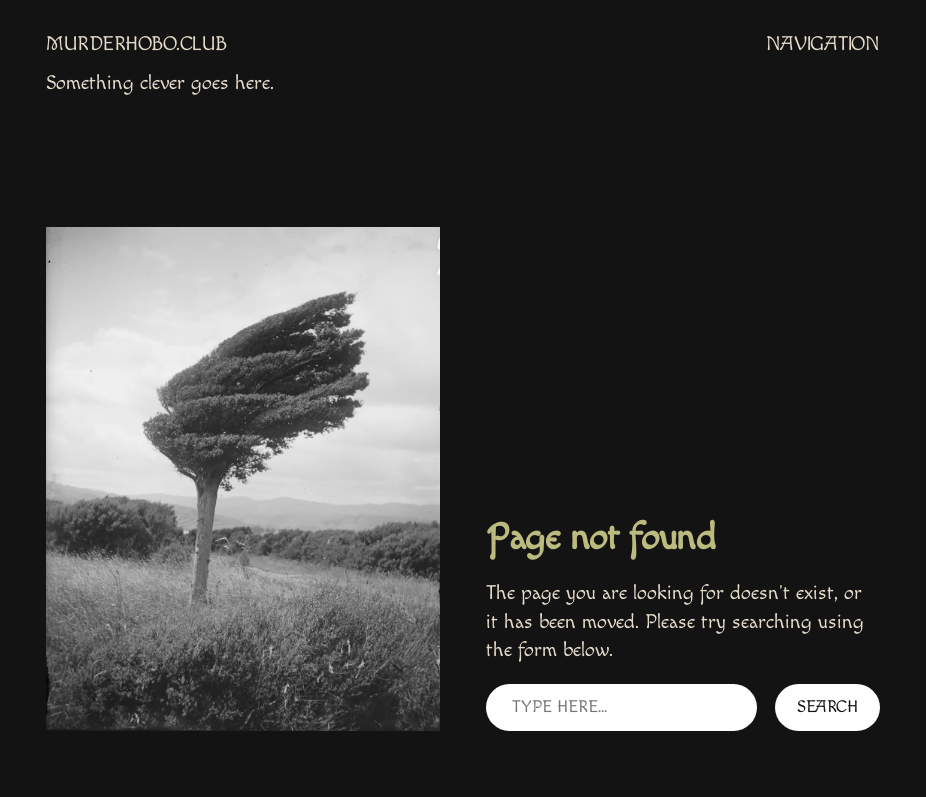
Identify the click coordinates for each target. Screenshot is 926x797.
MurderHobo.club (136, 44)
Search (827, 707)
